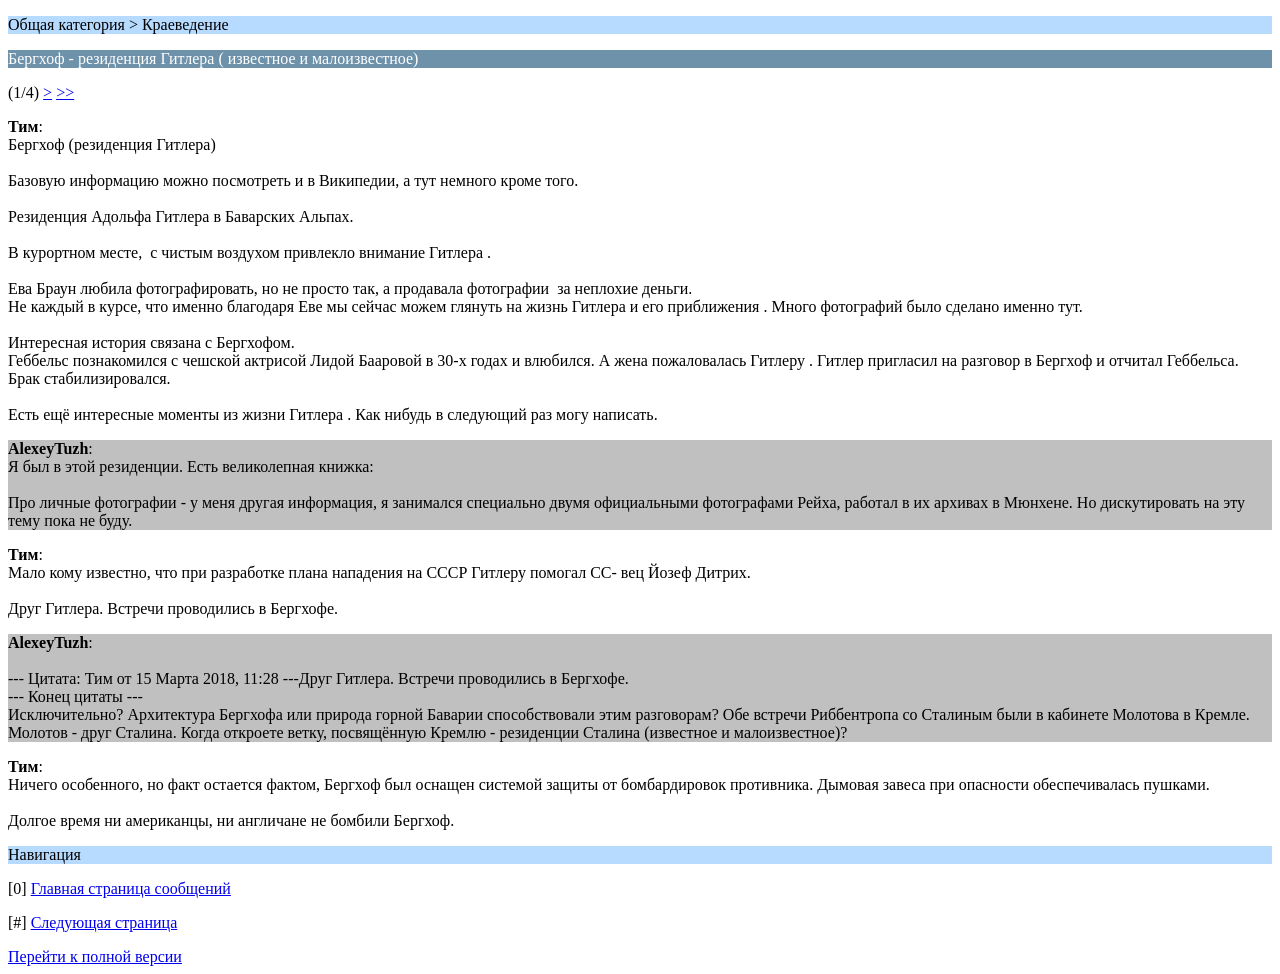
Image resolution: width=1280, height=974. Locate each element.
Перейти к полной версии (95, 956)
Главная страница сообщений (131, 888)
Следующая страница (104, 922)
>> (65, 92)
